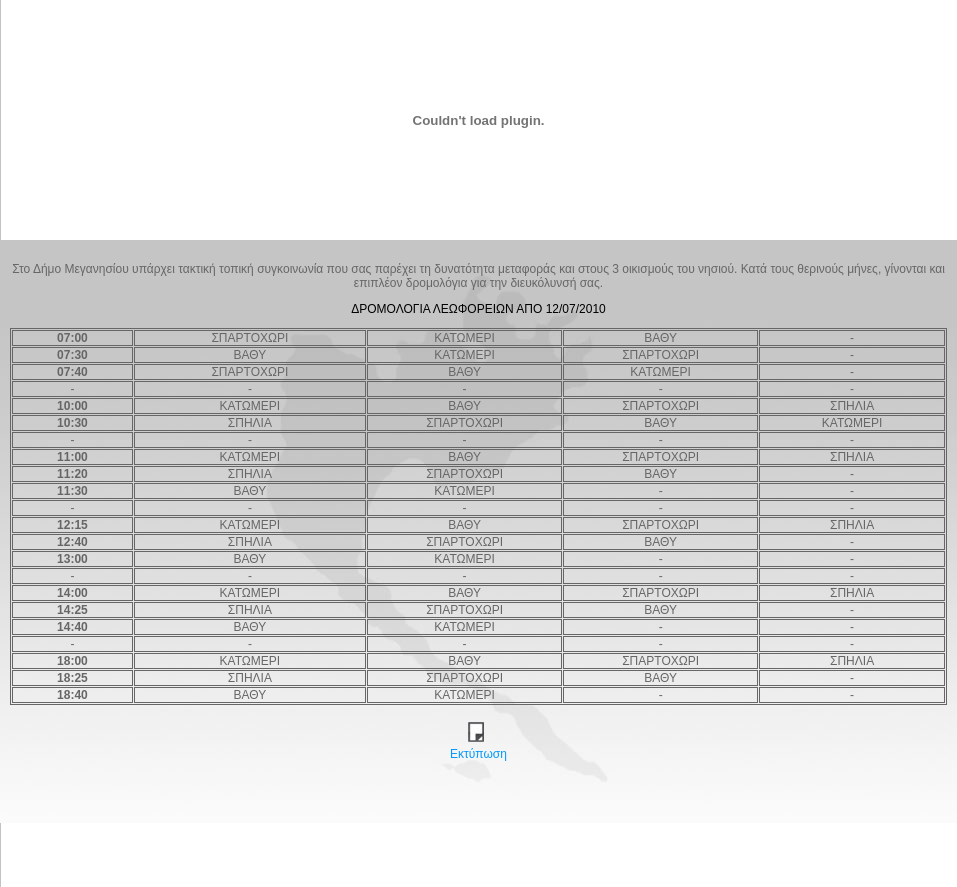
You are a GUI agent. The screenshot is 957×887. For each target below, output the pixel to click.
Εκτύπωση (478, 748)
